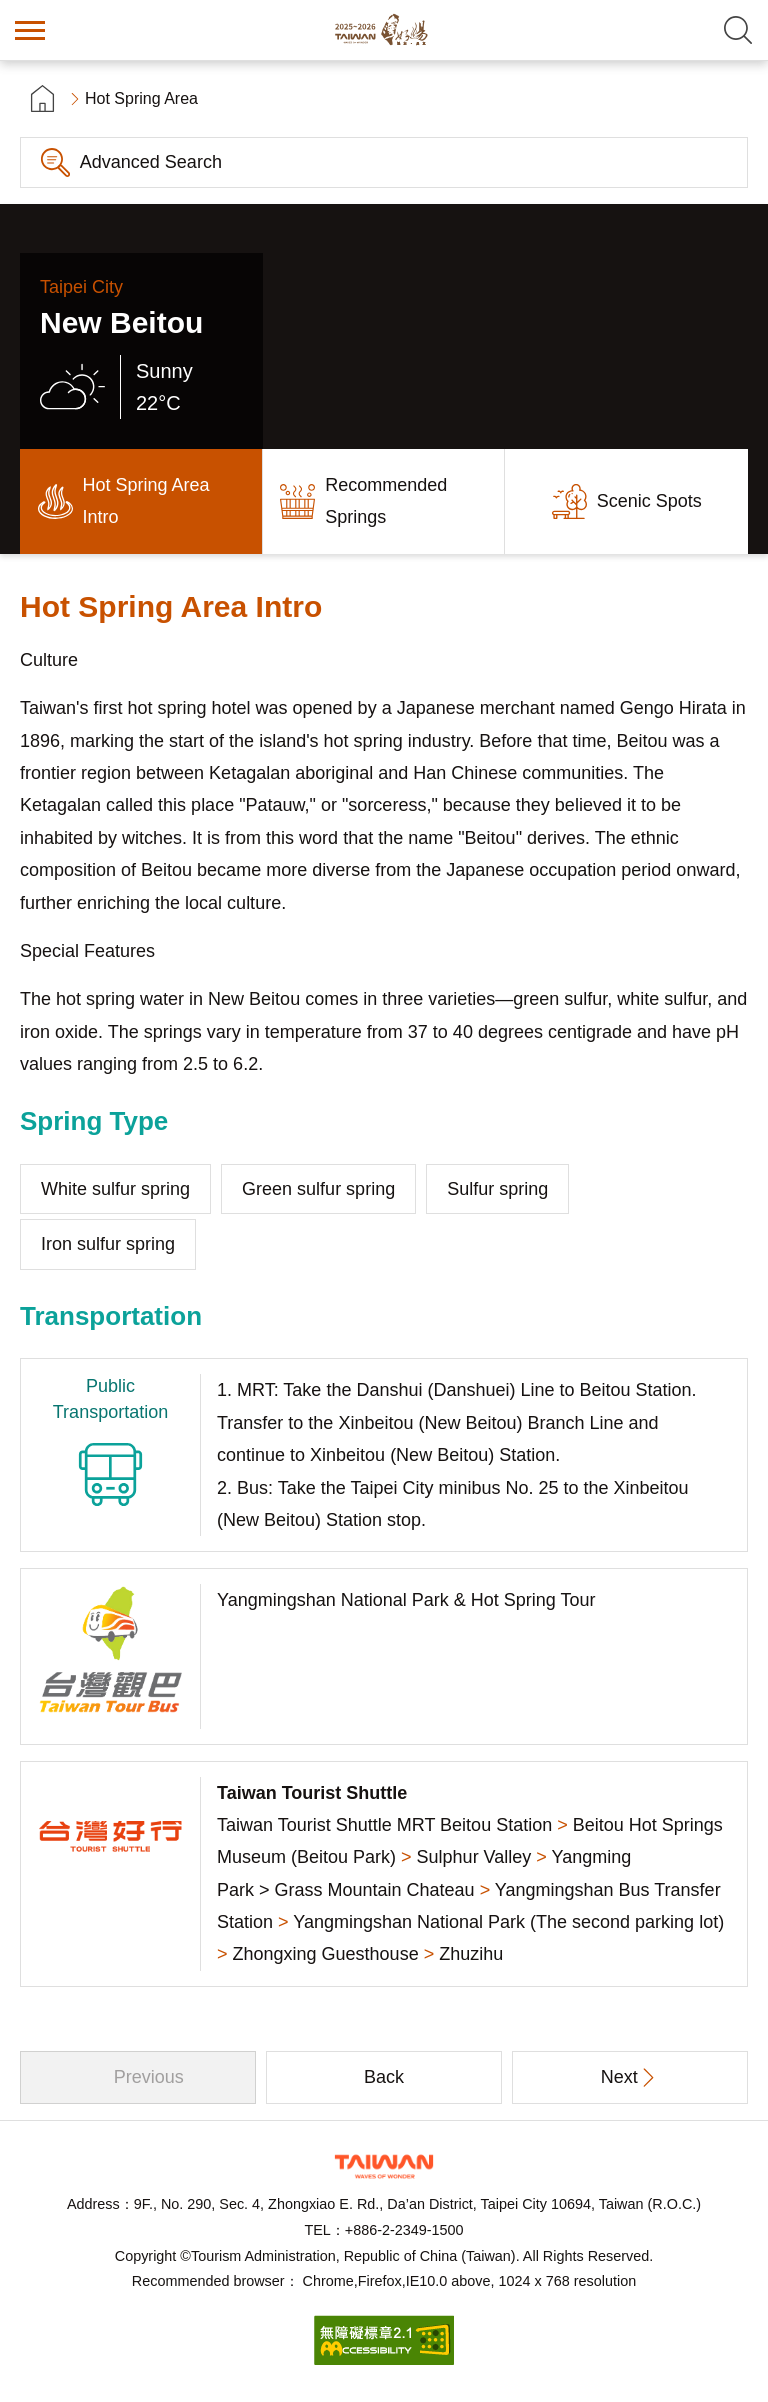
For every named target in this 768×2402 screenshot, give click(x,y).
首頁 (42, 98)
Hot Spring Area (141, 98)
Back (384, 2077)
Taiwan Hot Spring (384, 30)
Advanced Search (151, 162)
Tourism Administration (384, 2166)
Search (738, 30)
